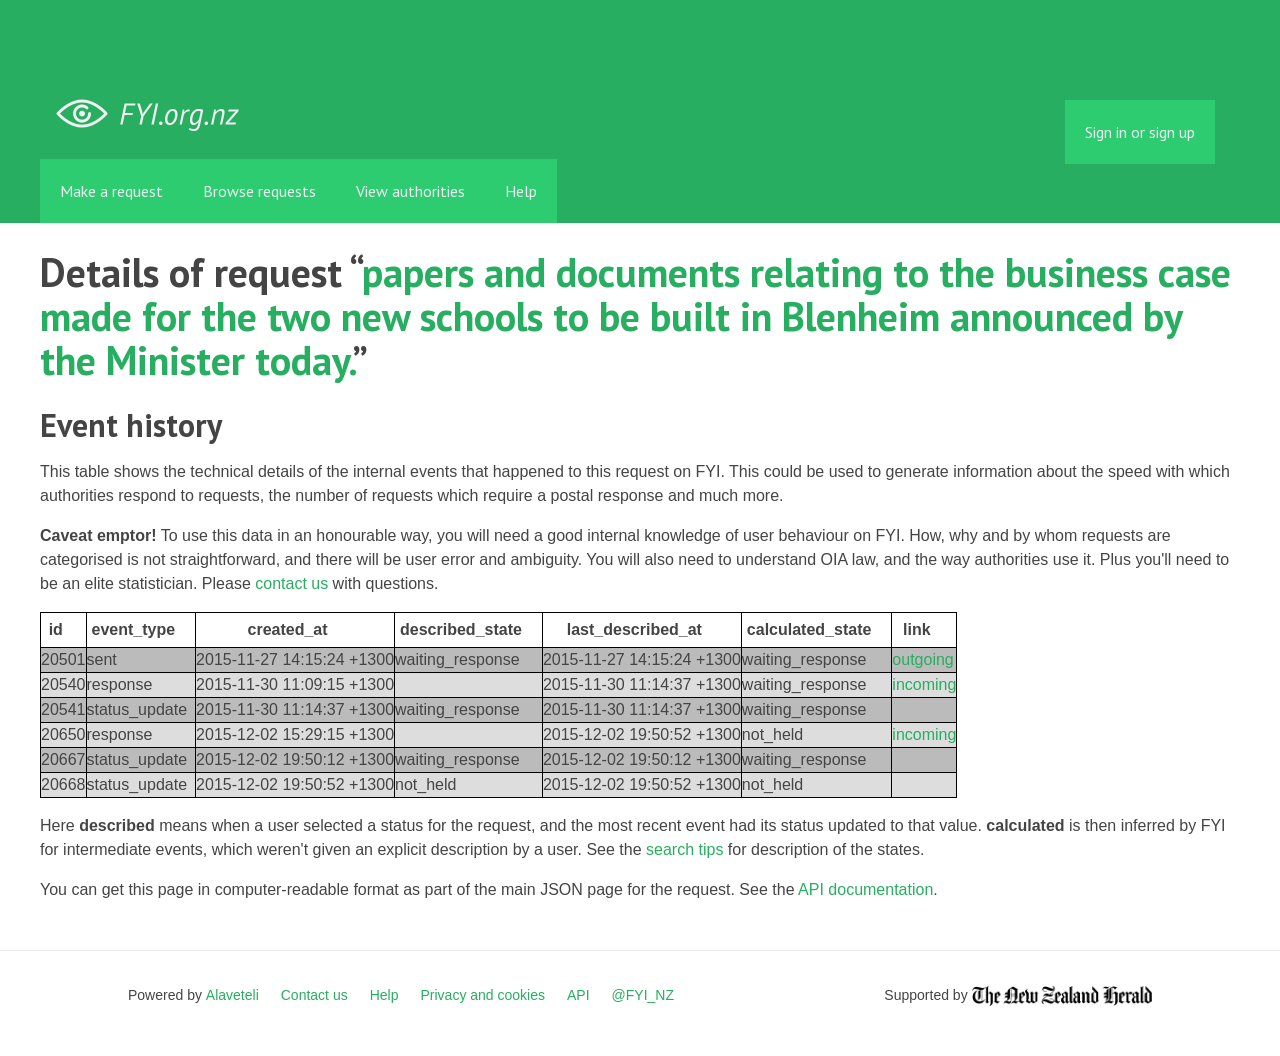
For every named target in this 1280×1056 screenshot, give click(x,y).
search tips (684, 849)
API (578, 995)
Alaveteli (232, 995)
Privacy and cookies (482, 995)
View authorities (410, 191)
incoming (924, 684)
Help (521, 191)
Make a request (111, 191)
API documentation (865, 889)
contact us (291, 583)
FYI (155, 114)
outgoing (922, 659)
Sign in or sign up (1140, 132)
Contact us (314, 995)
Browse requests (259, 191)
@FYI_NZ (643, 995)
